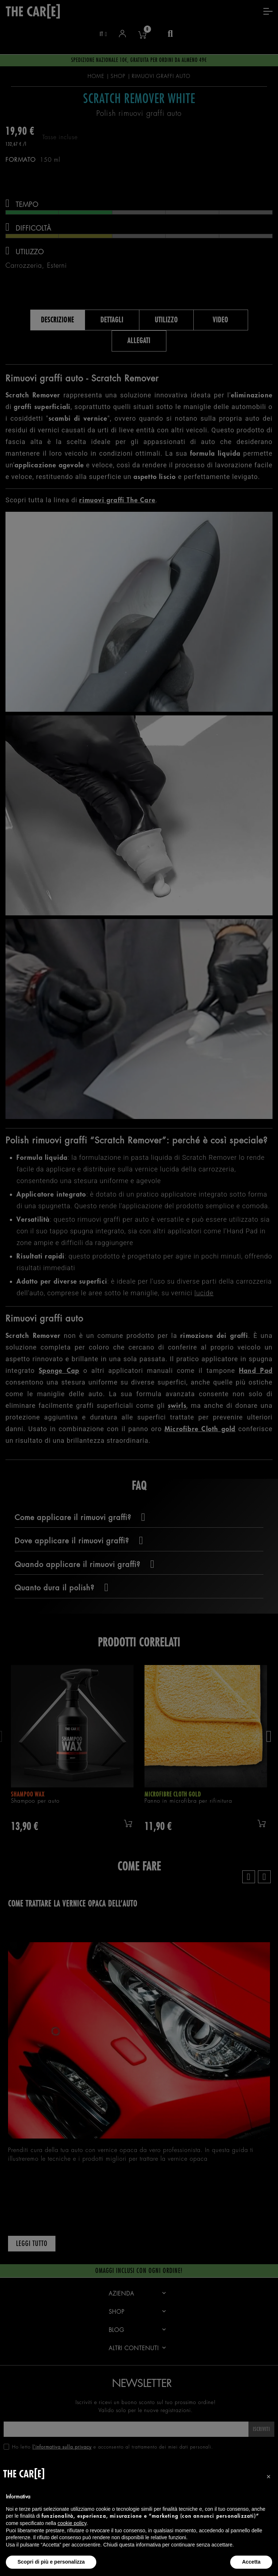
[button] (268, 2476)
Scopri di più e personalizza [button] (51, 2562)
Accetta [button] (251, 2562)
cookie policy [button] (72, 2523)
